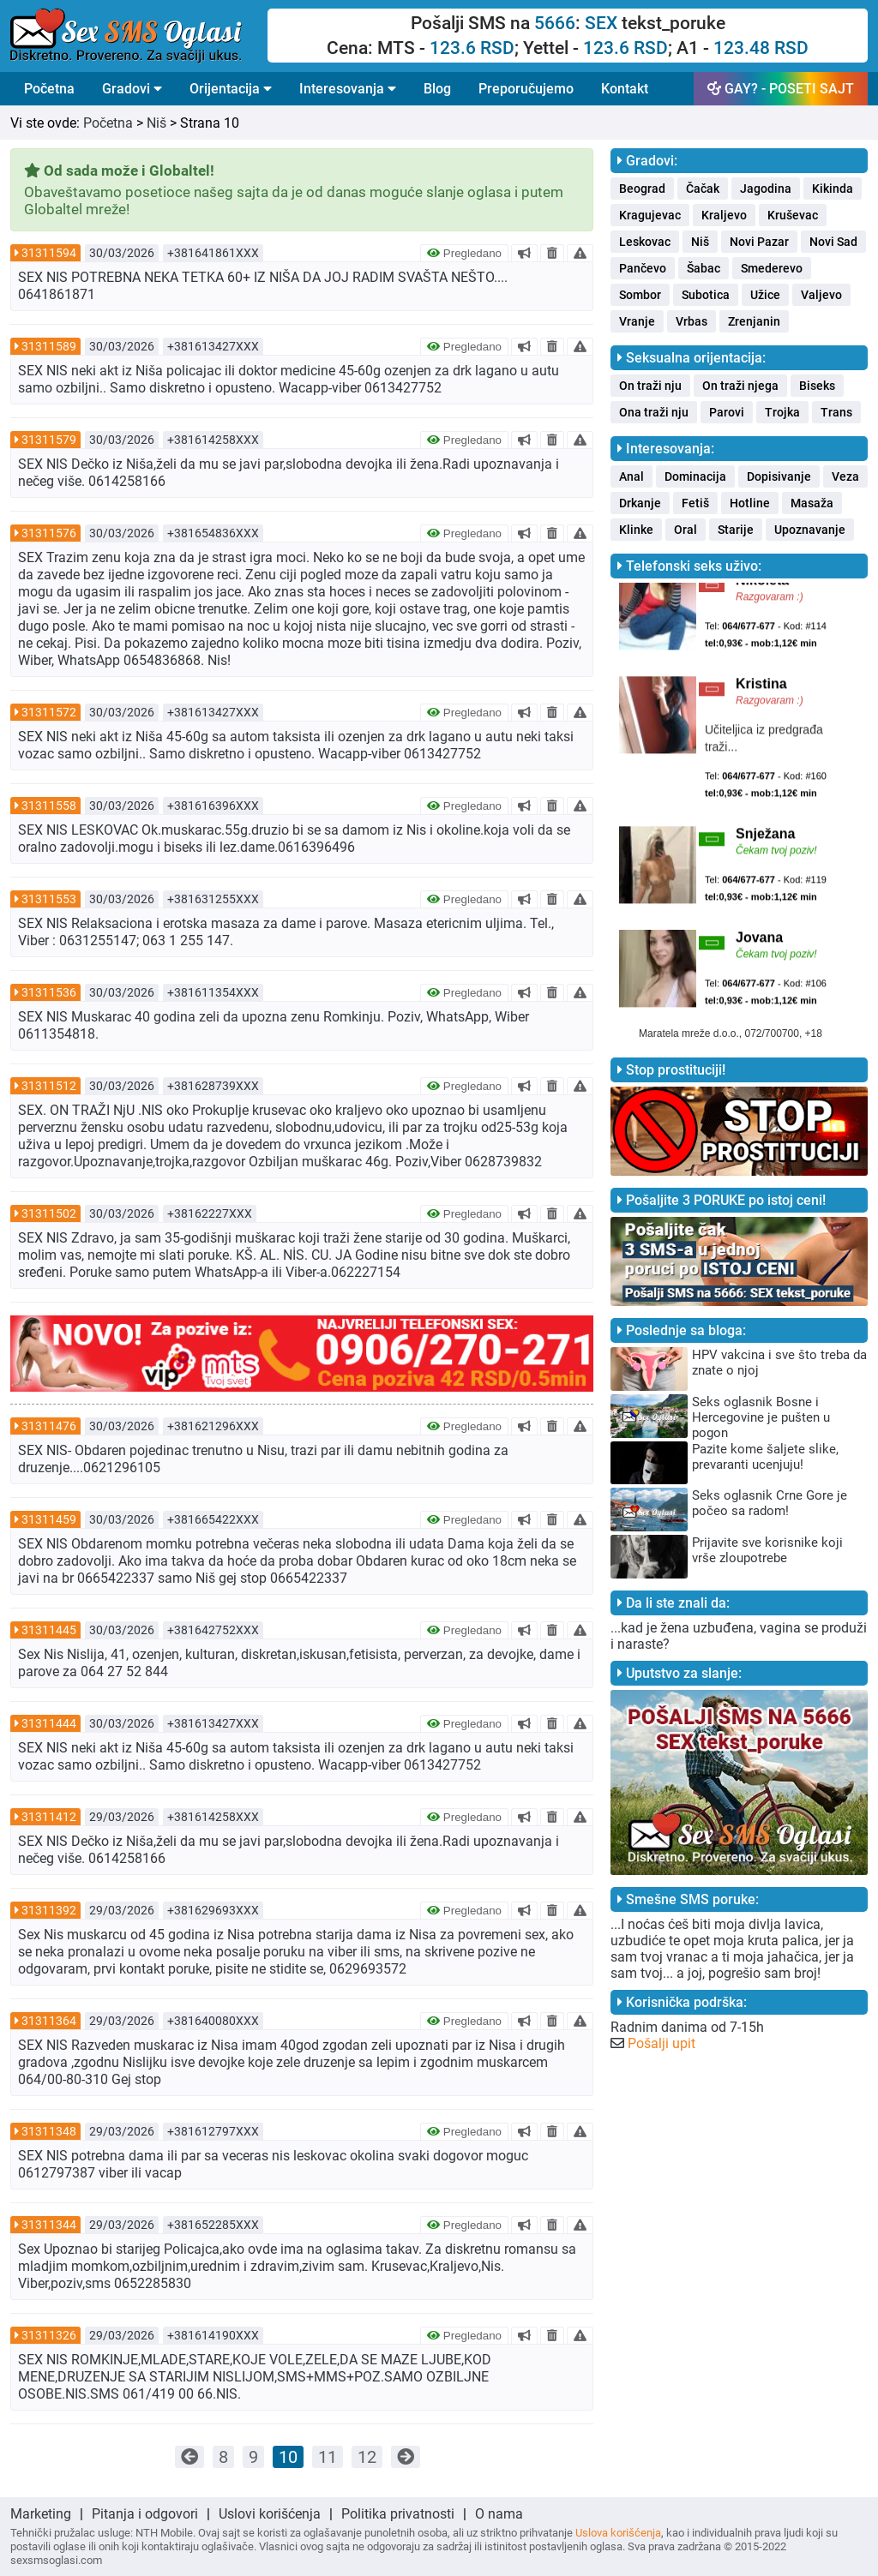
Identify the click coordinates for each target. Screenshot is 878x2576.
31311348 (48, 2131)
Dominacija (695, 476)
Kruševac (792, 215)
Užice (765, 295)
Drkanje (640, 503)
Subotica (706, 295)
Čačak (702, 188)
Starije (736, 529)
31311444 (48, 1723)
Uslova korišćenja (618, 2532)
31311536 (48, 992)
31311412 (48, 1817)
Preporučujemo (526, 89)
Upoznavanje (809, 529)
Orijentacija (230, 89)
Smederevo (772, 268)
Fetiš (695, 503)
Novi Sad (833, 242)
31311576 (48, 533)
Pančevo (642, 268)
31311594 (48, 253)
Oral (685, 529)
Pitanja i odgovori (145, 2514)
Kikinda (832, 188)
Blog (437, 89)
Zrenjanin (754, 321)
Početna (49, 89)
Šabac (703, 268)
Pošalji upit (661, 2043)
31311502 (48, 1213)
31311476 (48, 1426)
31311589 (48, 346)
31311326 (48, 2335)
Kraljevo (724, 215)
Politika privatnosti (397, 2514)
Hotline (750, 503)
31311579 (48, 439)
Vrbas (691, 321)
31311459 (48, 1519)
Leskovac (645, 242)
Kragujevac (650, 215)
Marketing (40, 2514)
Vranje (637, 321)
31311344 (48, 2225)
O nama (499, 2514)
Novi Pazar (759, 242)
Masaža (812, 503)
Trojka (782, 412)
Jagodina (765, 188)
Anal (631, 476)
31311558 (48, 805)
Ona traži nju (654, 412)
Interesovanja (347, 89)
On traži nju (650, 385)
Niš (156, 123)
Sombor (640, 295)
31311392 (48, 1910)
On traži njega (740, 385)
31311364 (48, 2021)
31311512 (48, 1086)
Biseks (817, 385)
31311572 (48, 712)
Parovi (726, 412)
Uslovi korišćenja (270, 2514)
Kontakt (624, 89)
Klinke (636, 529)
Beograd (642, 188)
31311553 (48, 899)
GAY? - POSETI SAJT (780, 89)
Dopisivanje (779, 476)
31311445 (48, 1630)
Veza (845, 476)
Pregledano (464, 253)
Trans (836, 412)
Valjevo (821, 295)
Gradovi (132, 89)
